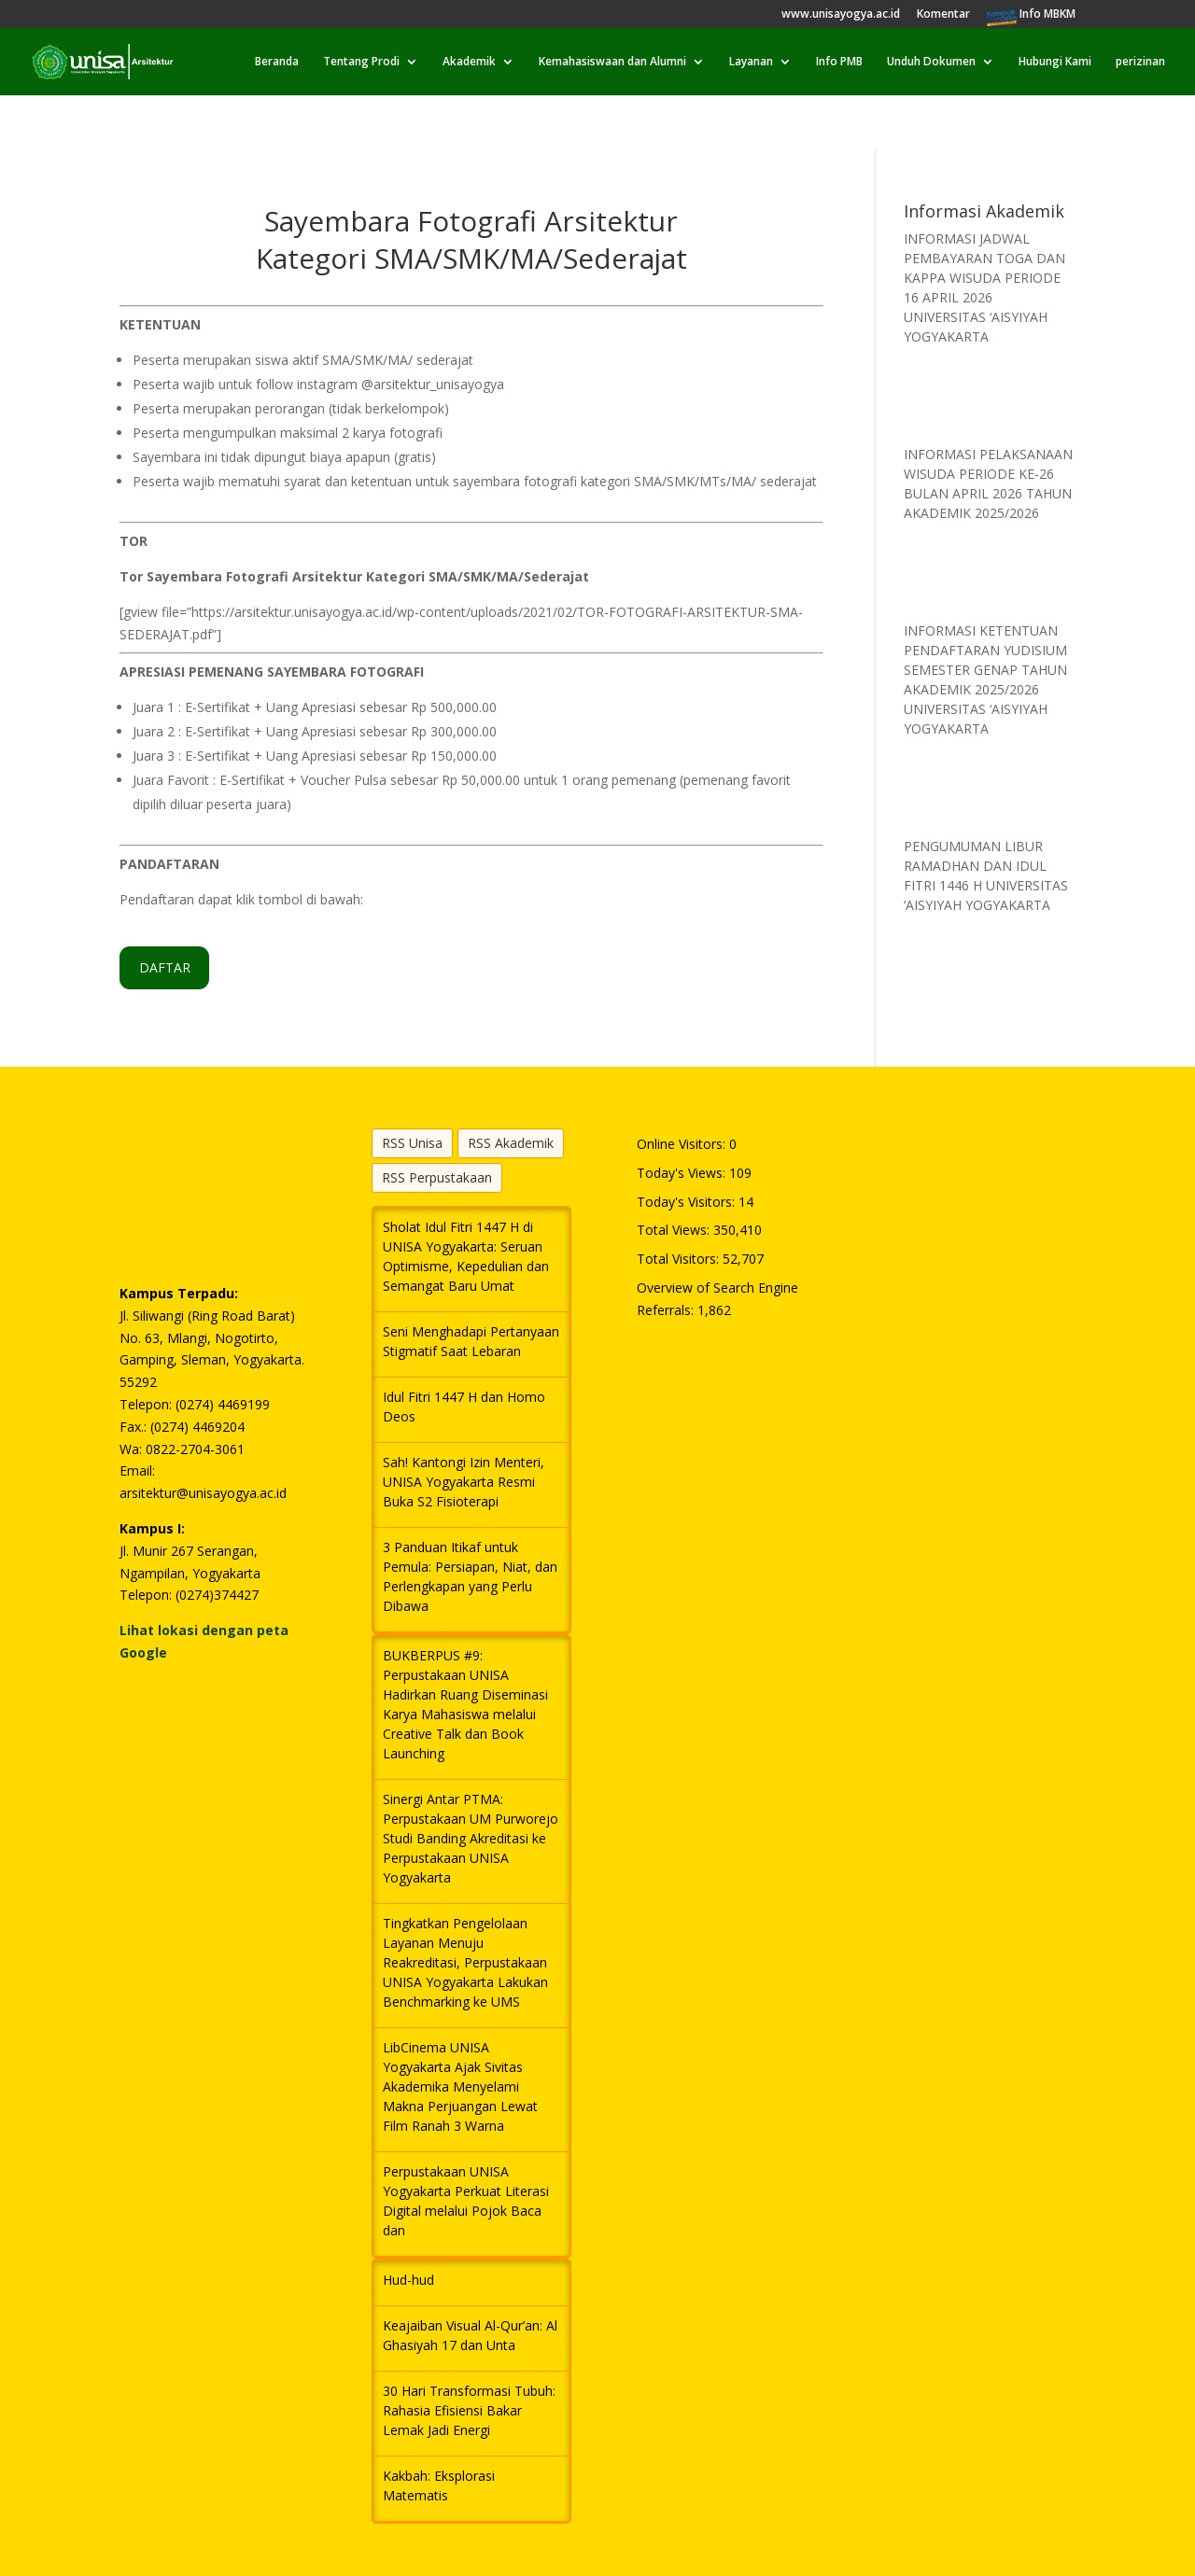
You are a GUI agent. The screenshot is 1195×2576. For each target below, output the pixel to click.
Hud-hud (408, 2280)
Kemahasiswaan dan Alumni (612, 62)
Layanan (751, 62)
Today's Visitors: (687, 1202)
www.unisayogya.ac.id (840, 14)
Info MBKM (1047, 14)
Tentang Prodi (361, 62)
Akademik (469, 62)
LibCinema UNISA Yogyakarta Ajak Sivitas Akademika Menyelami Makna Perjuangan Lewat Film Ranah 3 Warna (460, 2086)
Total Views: (675, 1230)
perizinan (1140, 62)
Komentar (943, 14)
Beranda (277, 62)
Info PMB (839, 62)
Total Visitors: (680, 1258)
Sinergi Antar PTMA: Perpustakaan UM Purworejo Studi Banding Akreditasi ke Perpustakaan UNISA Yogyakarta (470, 1838)
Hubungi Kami (1055, 62)
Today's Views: (683, 1173)
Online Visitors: (683, 1144)
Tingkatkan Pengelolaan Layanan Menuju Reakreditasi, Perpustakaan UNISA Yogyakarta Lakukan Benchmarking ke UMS (465, 1962)
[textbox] (471, 431)
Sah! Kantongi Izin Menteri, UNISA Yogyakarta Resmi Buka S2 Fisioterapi (463, 1481)
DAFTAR (164, 967)
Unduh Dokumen (931, 62)
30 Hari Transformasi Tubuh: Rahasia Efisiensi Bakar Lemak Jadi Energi (469, 2410)
